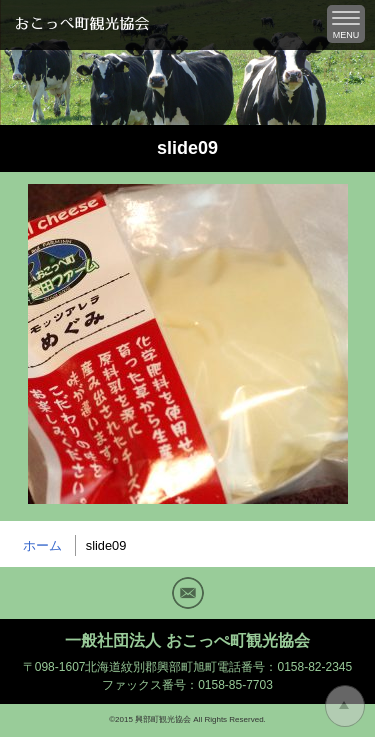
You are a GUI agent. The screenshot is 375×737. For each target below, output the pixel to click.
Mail (188, 593)
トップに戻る (345, 706)
